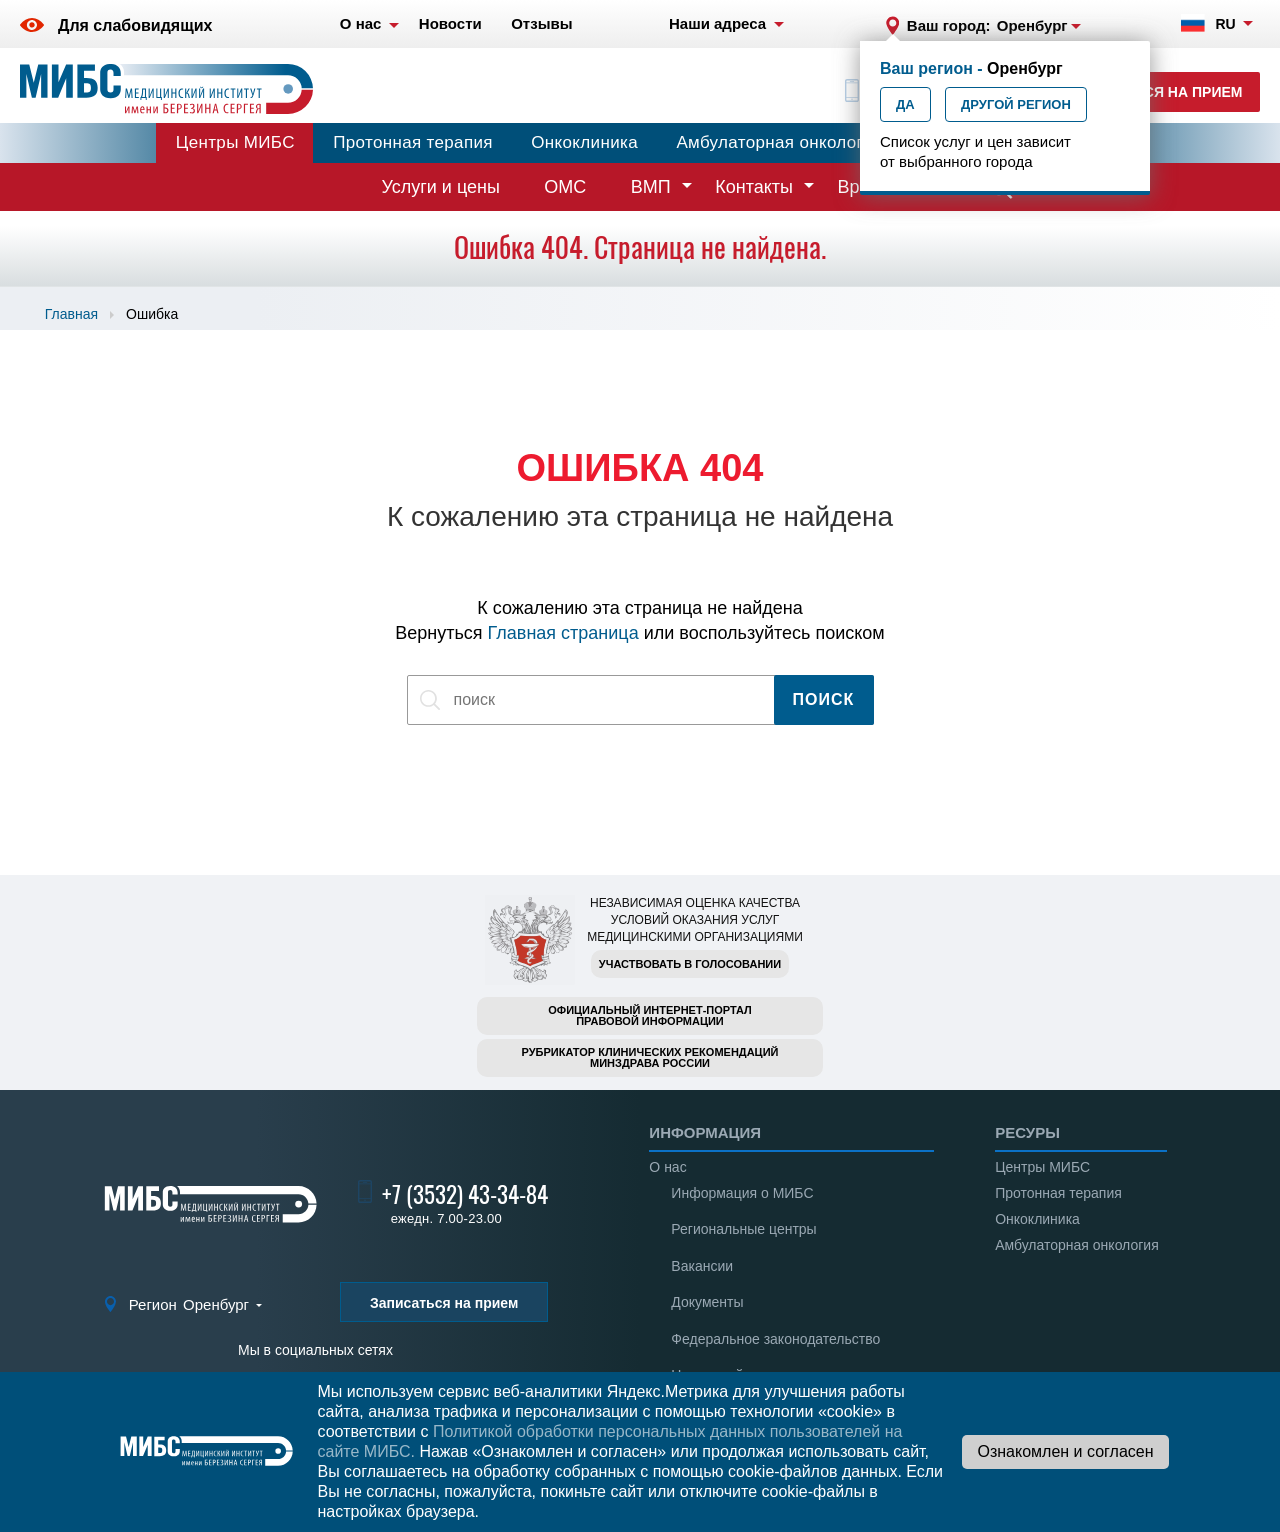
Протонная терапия (413, 142)
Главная (71, 314)
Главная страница (563, 633)
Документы (707, 1302)
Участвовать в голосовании (690, 964)
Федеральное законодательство (775, 1339)
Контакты (754, 187)
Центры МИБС (235, 142)
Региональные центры (743, 1229)
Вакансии (702, 1266)
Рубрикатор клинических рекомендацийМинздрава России (650, 1057)
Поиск (824, 699)
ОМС (565, 187)
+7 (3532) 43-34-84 (465, 1194)
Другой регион (1016, 104)
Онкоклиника (584, 142)
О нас (667, 1167)
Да (905, 104)
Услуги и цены (441, 187)
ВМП (651, 187)
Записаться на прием (1155, 92)
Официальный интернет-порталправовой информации (650, 1015)
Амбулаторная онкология (779, 142)
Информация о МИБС (742, 1193)
